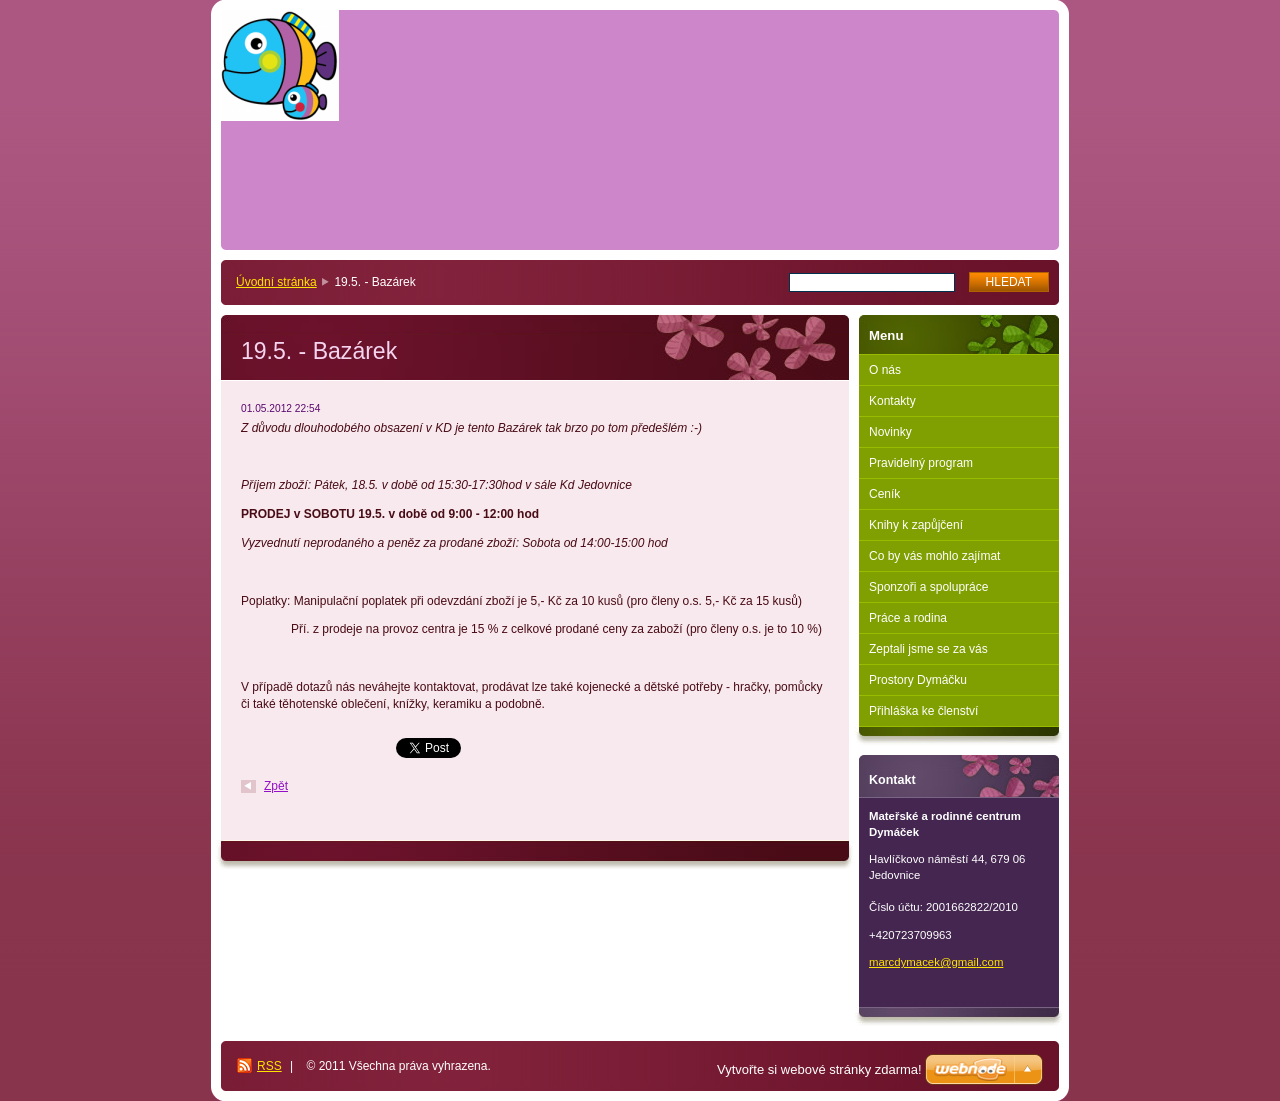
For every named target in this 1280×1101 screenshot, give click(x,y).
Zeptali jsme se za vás (928, 649)
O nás (885, 370)
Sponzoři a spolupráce (928, 587)
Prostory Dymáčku (918, 680)
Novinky (890, 432)
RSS (269, 1066)
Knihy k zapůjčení (916, 525)
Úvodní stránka (276, 282)
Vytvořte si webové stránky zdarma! (819, 1069)
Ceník (884, 494)
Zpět (276, 786)
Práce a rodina (908, 618)
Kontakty (892, 401)
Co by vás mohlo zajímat (934, 556)
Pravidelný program (921, 463)
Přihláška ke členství (923, 711)
